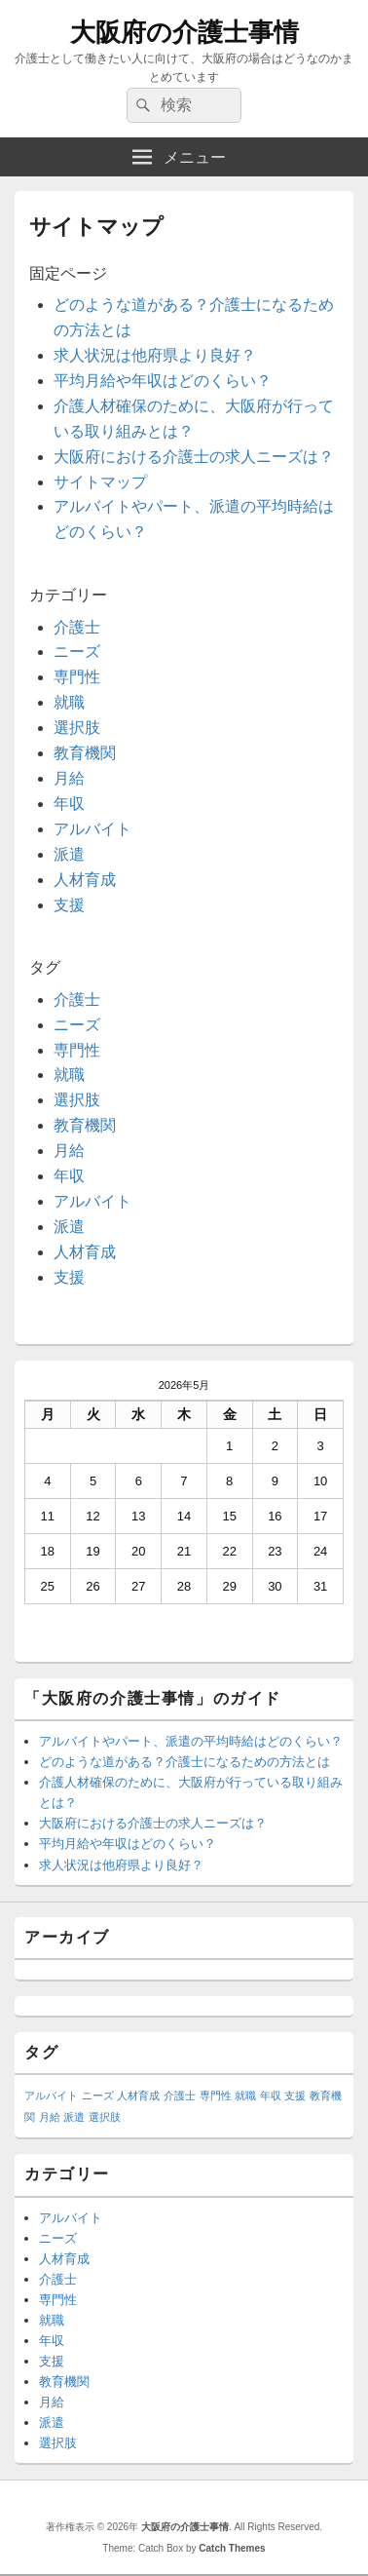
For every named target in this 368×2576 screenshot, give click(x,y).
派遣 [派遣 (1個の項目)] (74, 2117)
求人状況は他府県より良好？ (155, 355)
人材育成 (85, 879)
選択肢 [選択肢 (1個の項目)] (105, 2117)
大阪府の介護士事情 (184, 32)
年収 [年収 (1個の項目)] (270, 2095)
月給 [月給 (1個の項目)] (49, 2117)
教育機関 (85, 753)
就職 (69, 702)
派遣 (69, 854)
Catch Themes (232, 2548)
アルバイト (92, 829)
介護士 (77, 627)
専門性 (77, 677)
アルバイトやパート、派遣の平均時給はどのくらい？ (191, 1741)
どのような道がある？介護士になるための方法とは (184, 1761)
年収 (69, 803)
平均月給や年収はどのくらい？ (163, 380)
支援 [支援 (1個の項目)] (295, 2095)
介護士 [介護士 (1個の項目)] (180, 2095)
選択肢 (77, 727)
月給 (69, 778)
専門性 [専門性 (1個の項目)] (216, 2095)
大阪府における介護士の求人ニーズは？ (194, 456)
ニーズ (77, 651)
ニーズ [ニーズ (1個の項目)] (98, 2095)
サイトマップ (100, 482)
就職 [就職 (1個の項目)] (245, 2095)
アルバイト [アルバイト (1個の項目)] (51, 2095)
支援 (69, 905)
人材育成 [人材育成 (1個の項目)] (138, 2095)
